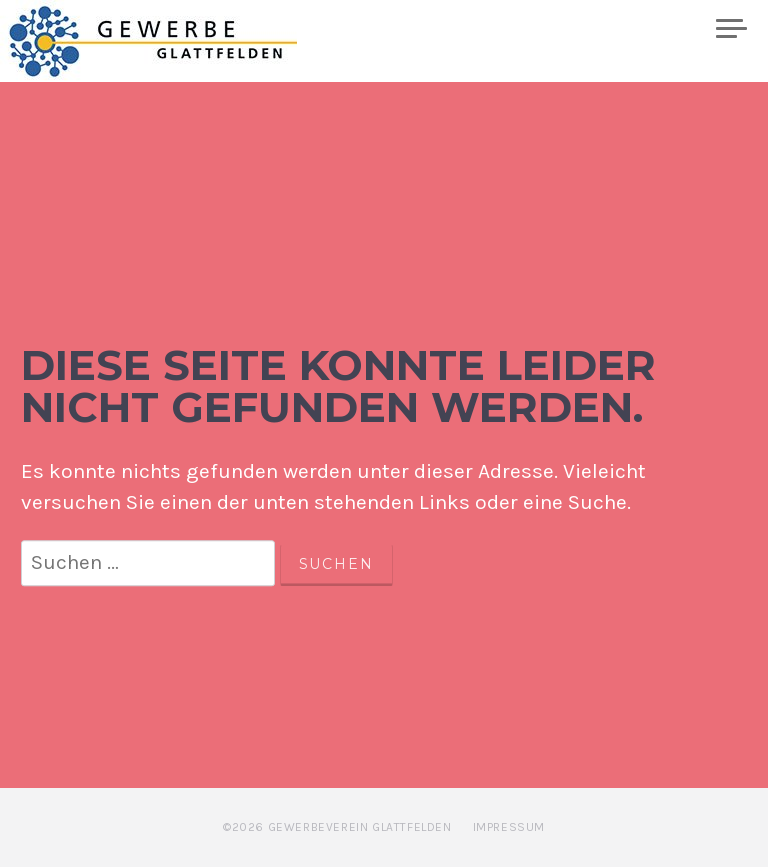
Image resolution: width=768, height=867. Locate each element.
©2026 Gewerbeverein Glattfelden (337, 827)
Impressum (509, 827)
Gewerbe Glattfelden (171, 41)
